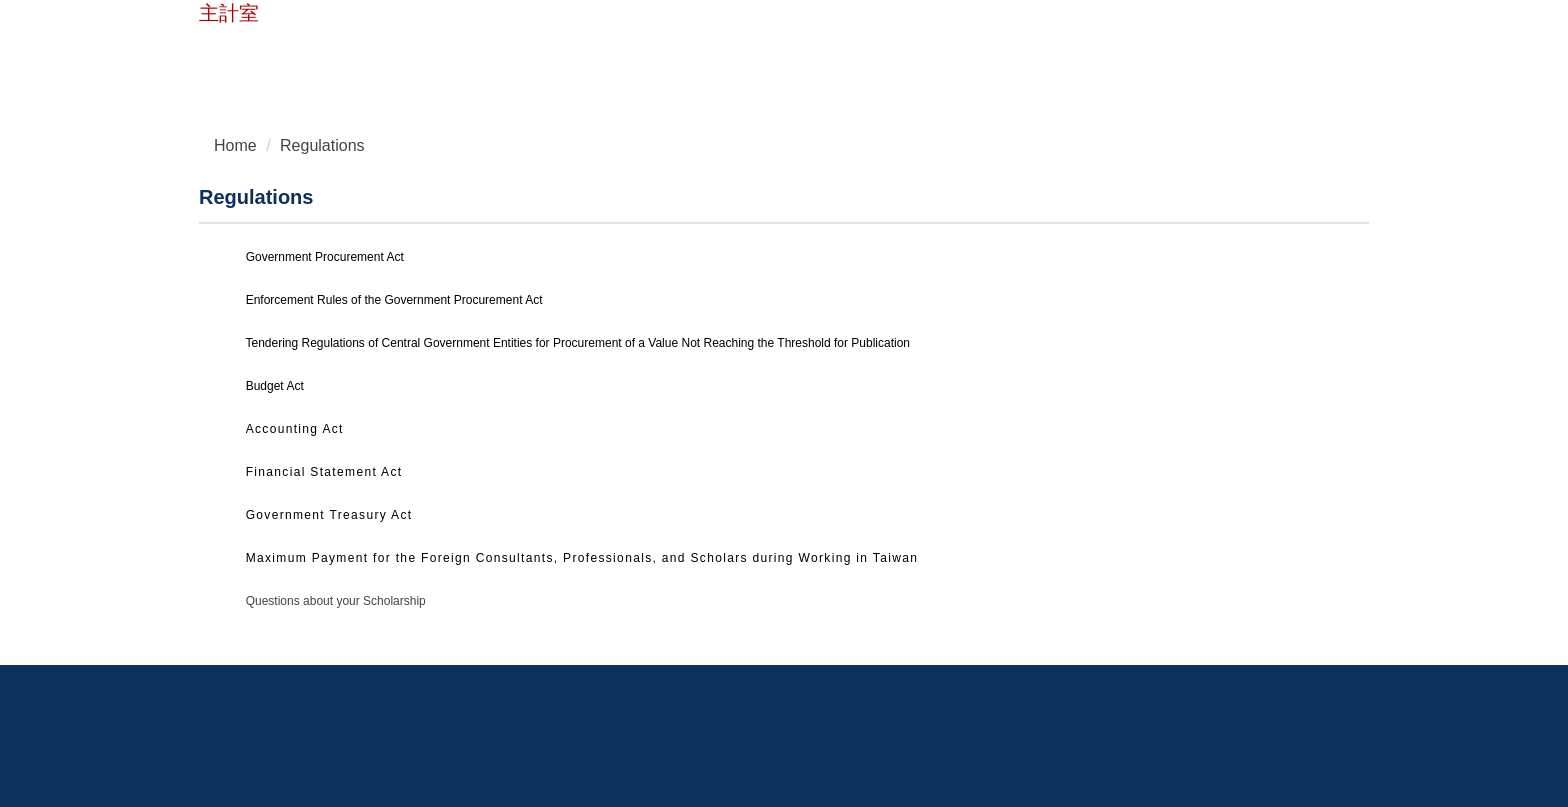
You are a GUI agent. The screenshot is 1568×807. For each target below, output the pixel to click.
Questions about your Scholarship (336, 601)
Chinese (495, 52)
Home (314, 52)
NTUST (239, 52)
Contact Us (401, 52)
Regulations (322, 145)
